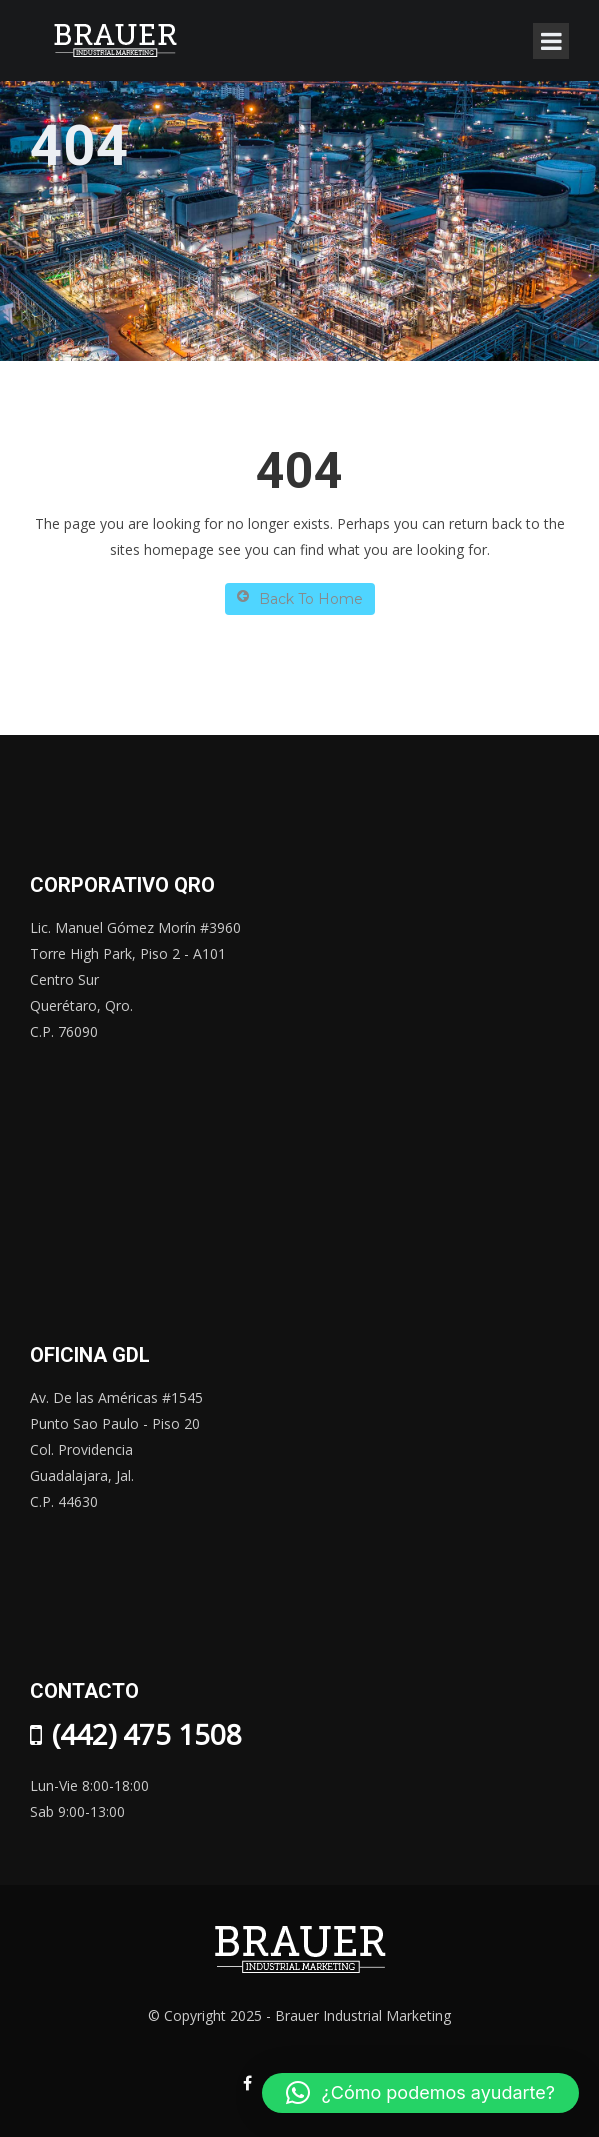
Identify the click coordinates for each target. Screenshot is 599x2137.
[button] (420, 2093)
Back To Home (300, 598)
